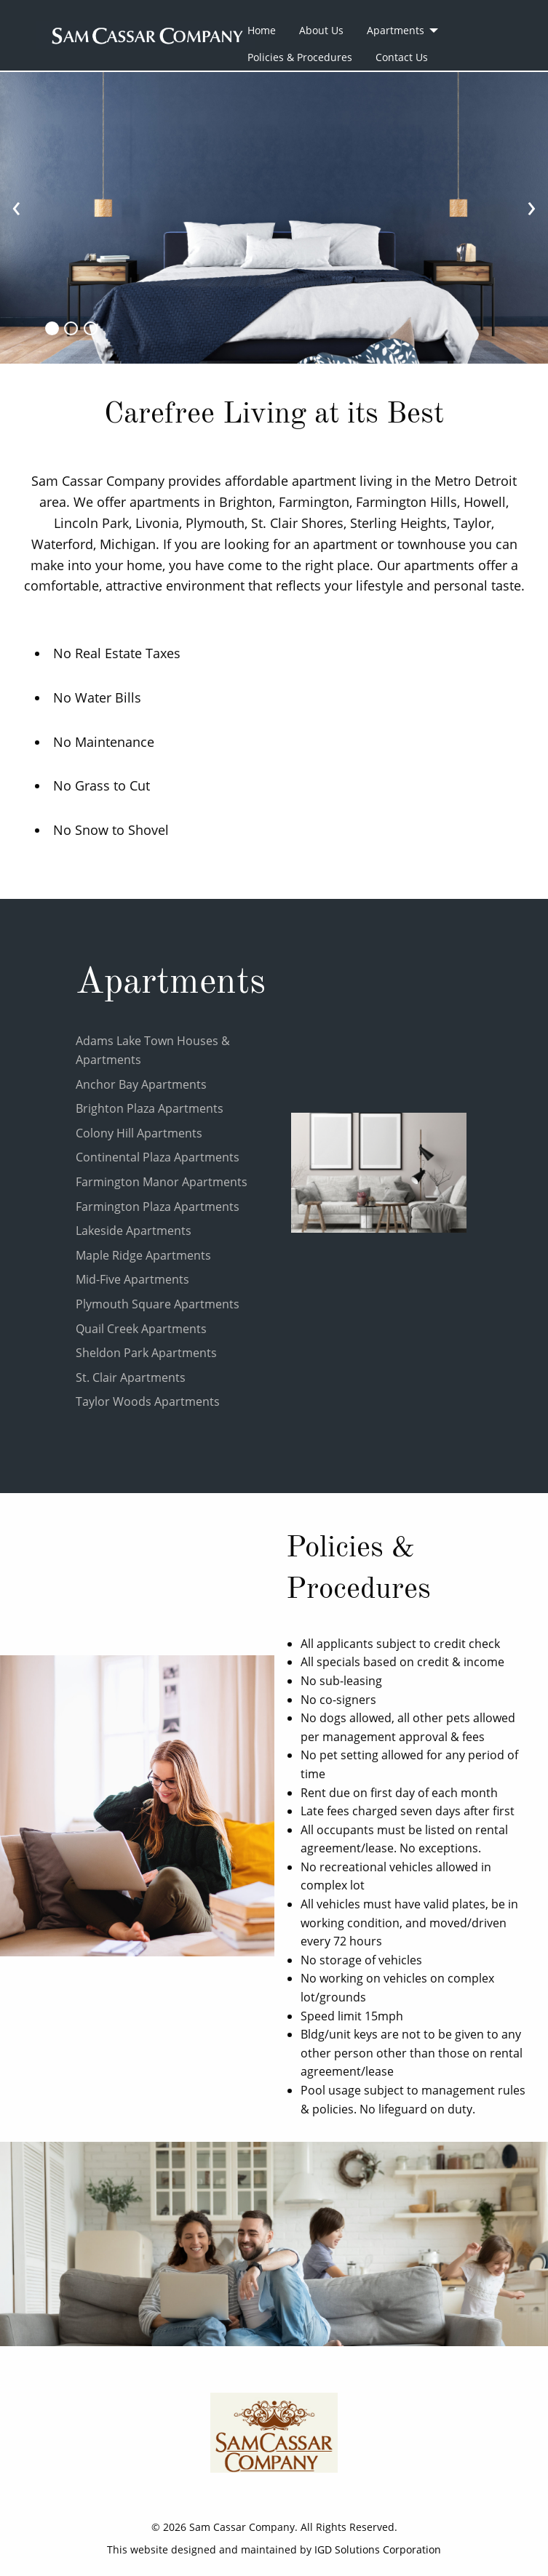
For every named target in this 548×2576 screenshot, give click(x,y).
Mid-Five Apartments (132, 1279)
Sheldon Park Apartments (146, 1353)
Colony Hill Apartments (139, 1133)
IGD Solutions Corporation (377, 2549)
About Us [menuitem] (321, 30)
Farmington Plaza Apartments (157, 1207)
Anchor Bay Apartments (141, 1084)
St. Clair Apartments (131, 1377)
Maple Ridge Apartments (143, 1255)
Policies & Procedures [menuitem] (299, 57)
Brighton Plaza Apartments (149, 1108)
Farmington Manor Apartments (161, 1182)
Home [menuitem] (261, 30)
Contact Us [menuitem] (402, 57)
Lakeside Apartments (133, 1231)
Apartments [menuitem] (395, 30)
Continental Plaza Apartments (157, 1157)
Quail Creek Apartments (141, 1329)
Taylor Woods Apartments (148, 1401)
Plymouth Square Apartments (157, 1304)
